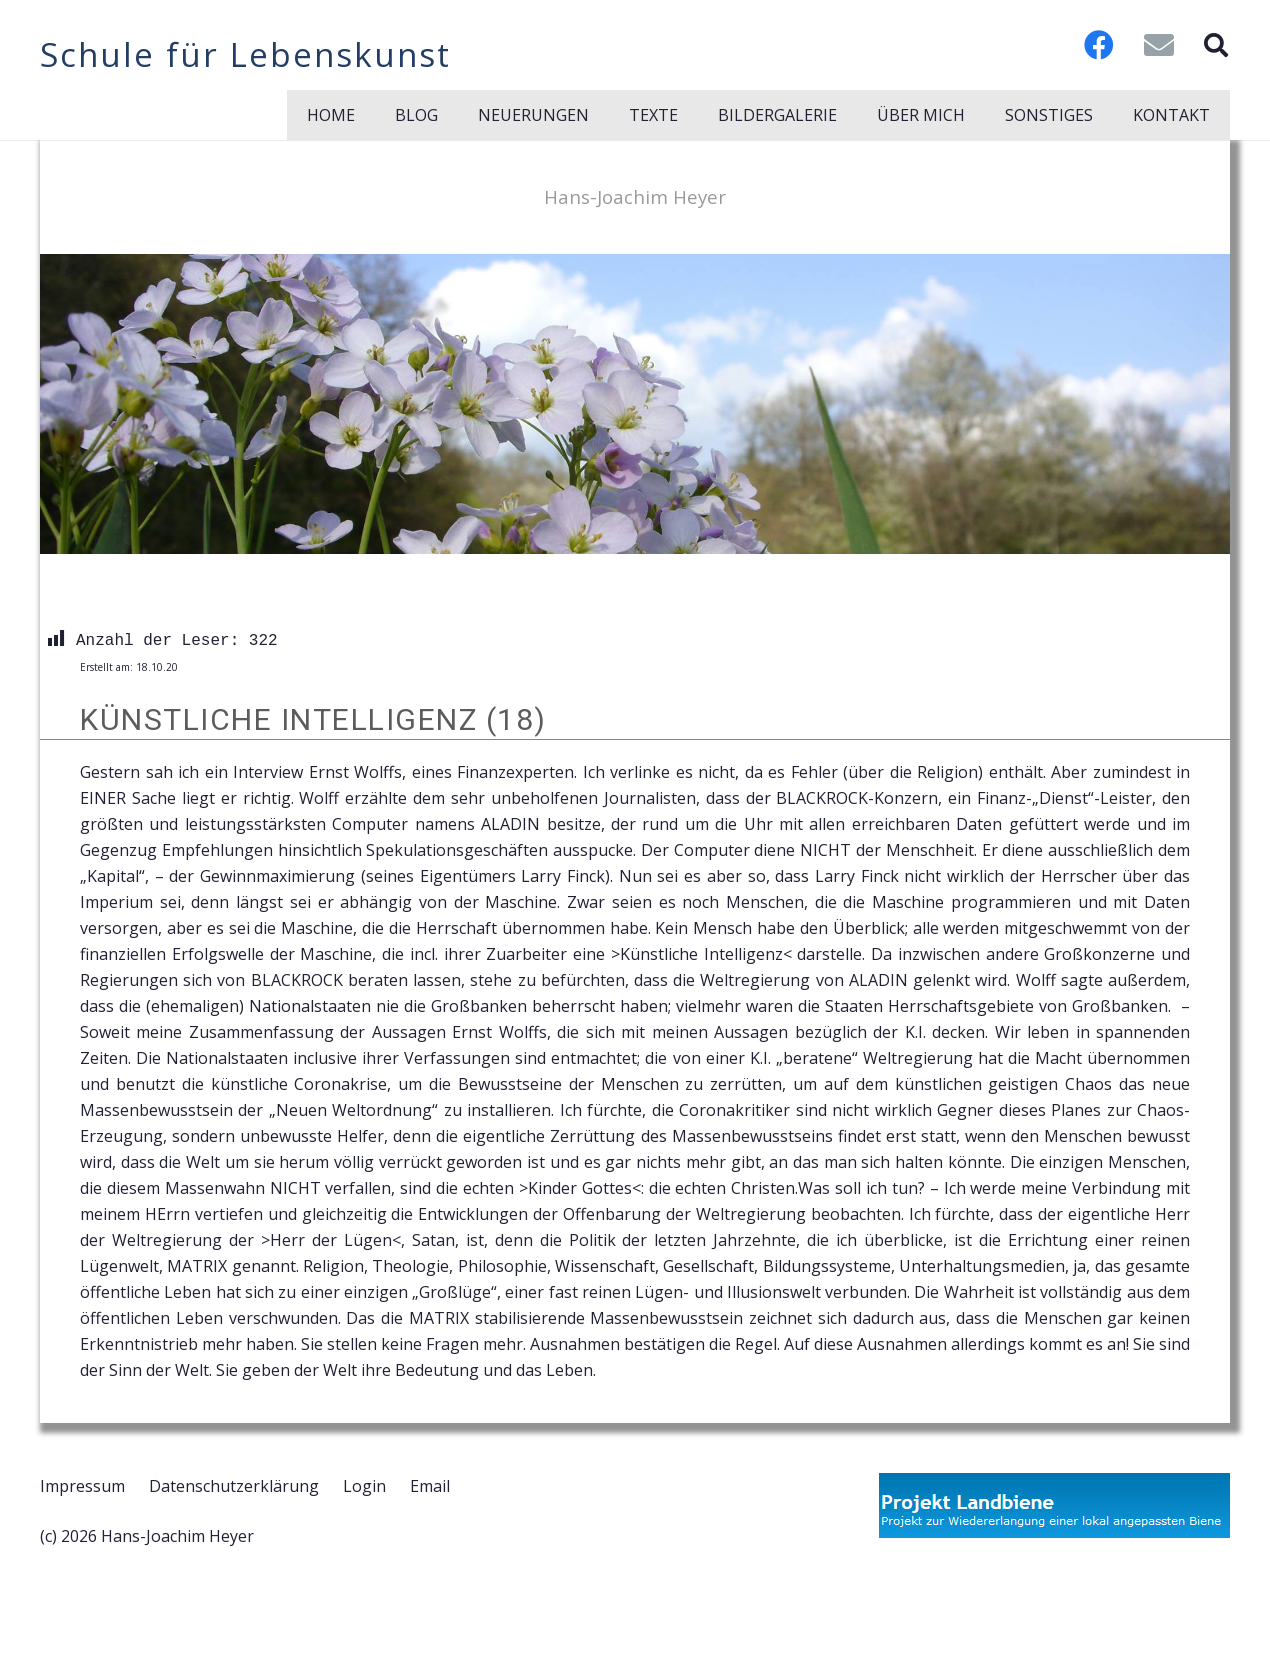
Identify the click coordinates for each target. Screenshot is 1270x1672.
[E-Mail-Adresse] (1159, 45)
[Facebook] (1099, 45)
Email (430, 1486)
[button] (1215, 45)
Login (364, 1486)
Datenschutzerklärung (234, 1486)
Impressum (82, 1486)
